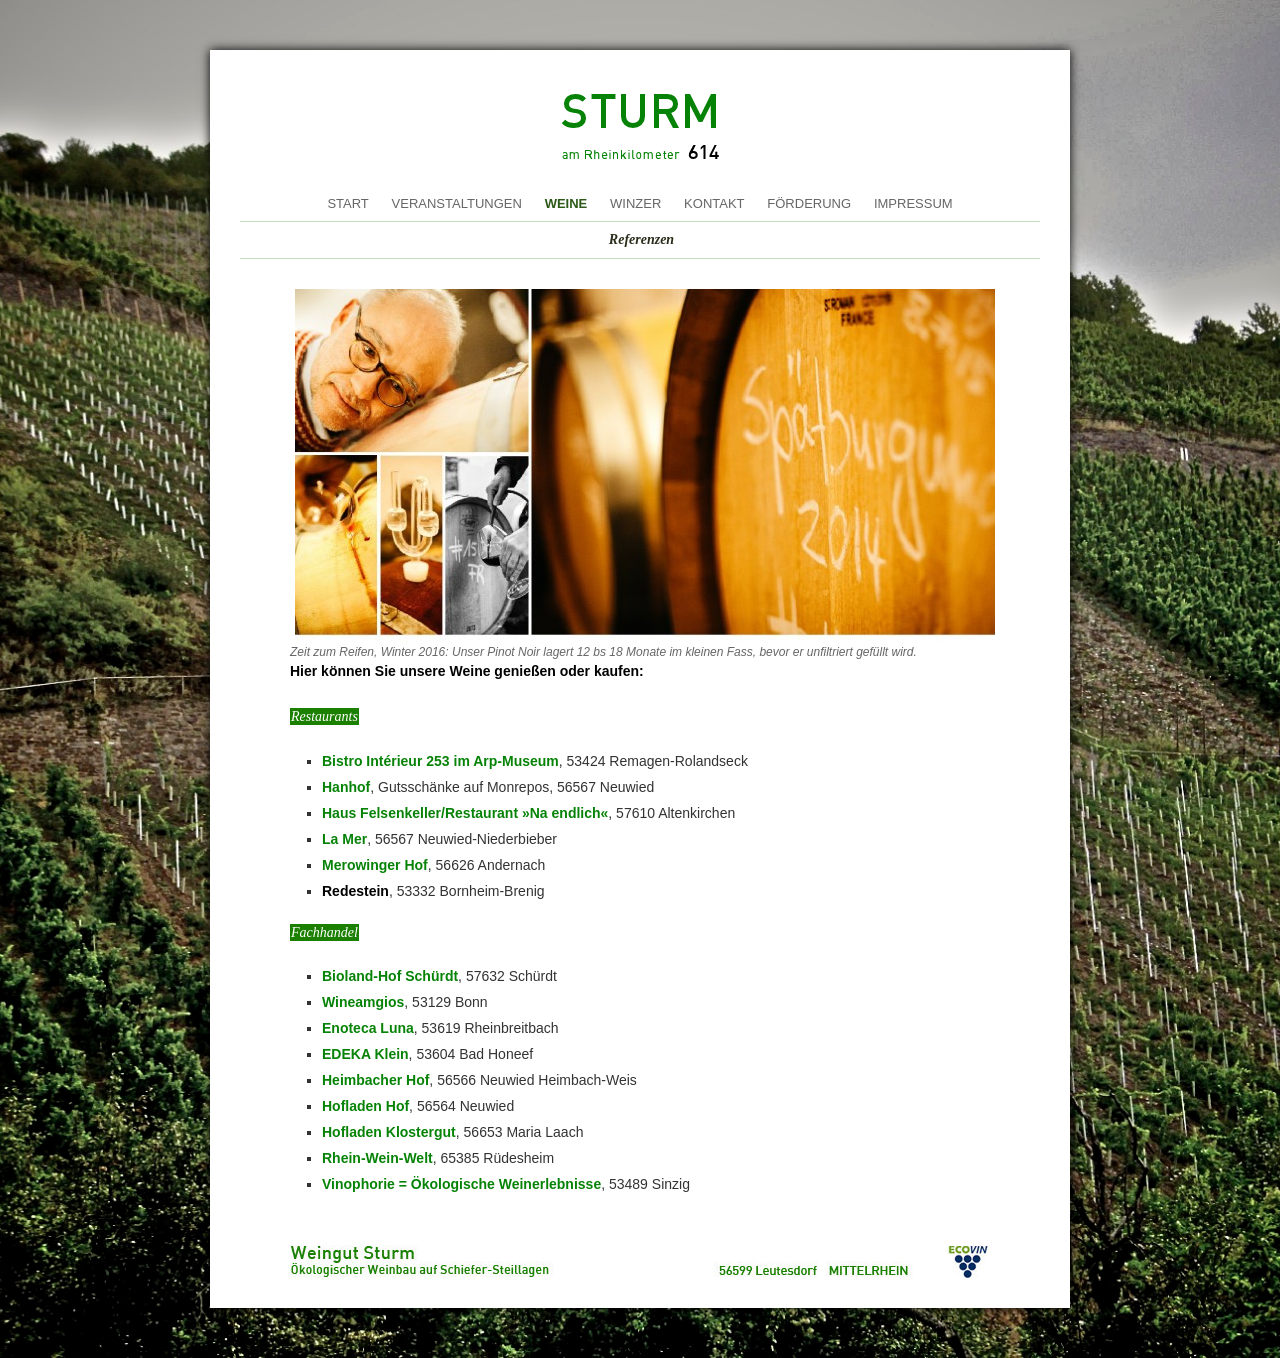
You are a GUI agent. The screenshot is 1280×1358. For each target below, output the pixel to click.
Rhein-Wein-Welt (377, 1158)
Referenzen (641, 239)
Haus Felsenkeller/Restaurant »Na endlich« (465, 813)
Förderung (809, 203)
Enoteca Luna (368, 1028)
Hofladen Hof (365, 1106)
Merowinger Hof (375, 865)
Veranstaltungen (457, 203)
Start (347, 203)
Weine (566, 203)
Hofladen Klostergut (389, 1132)
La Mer (344, 839)
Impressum (913, 203)
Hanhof (346, 787)
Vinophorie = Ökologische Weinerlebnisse (461, 1184)
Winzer (635, 203)
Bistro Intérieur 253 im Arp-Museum (440, 761)
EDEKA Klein (365, 1054)
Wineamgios (363, 1002)
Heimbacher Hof (375, 1080)
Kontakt (714, 203)
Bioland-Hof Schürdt (390, 976)
